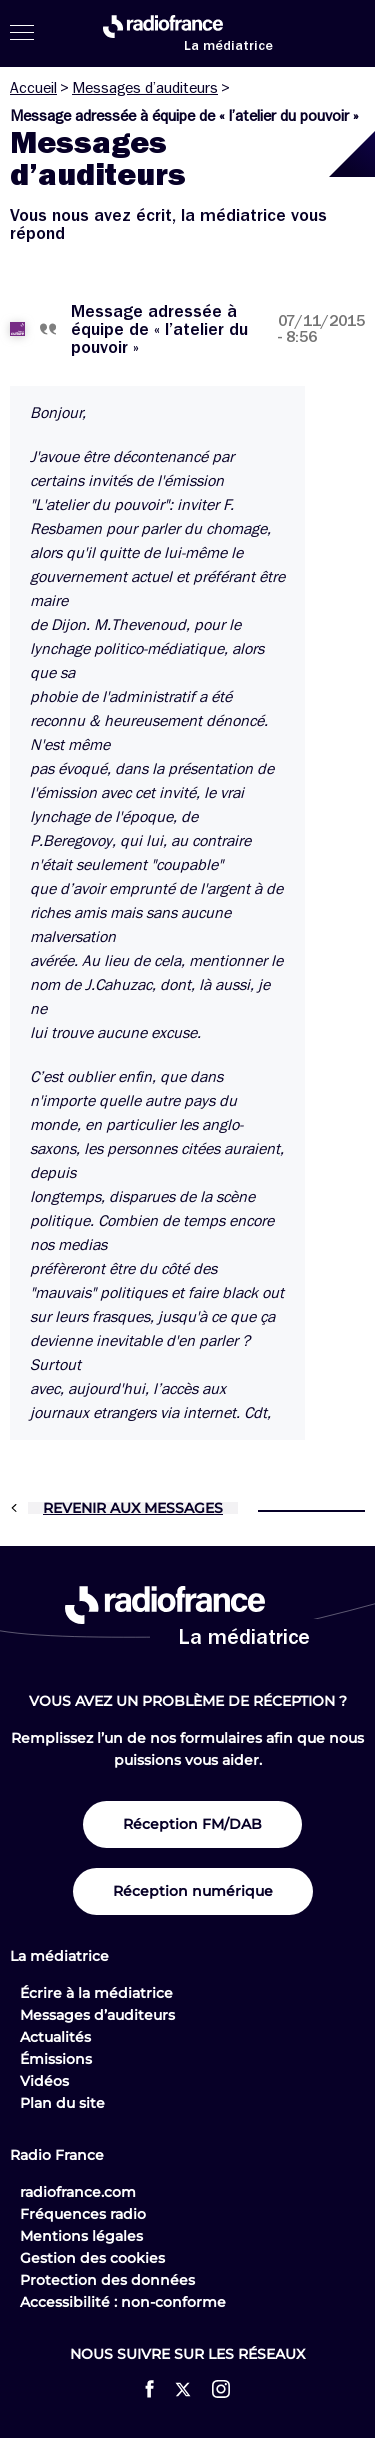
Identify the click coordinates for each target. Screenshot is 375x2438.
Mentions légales (81, 2236)
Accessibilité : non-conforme (123, 2302)
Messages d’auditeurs (145, 88)
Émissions (56, 2059)
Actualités (55, 2037)
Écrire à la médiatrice (96, 1993)
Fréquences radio (83, 2214)
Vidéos (44, 2081)
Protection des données (107, 2280)
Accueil (33, 88)
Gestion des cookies (92, 2258)
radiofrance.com (78, 2192)
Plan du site (62, 2103)
